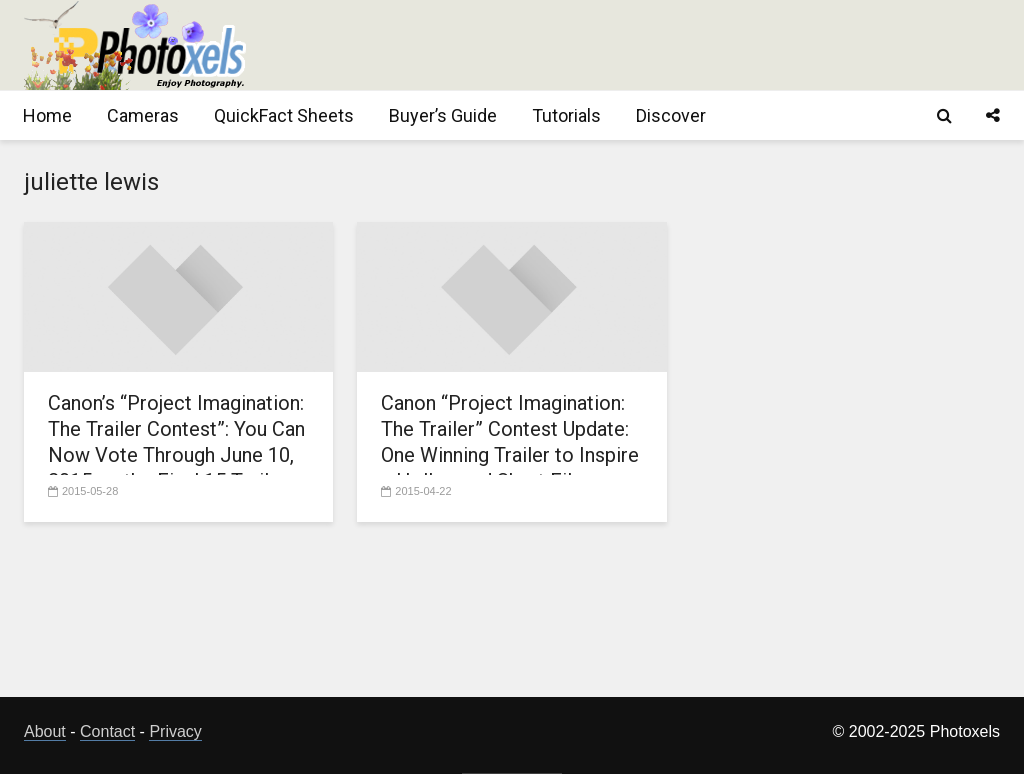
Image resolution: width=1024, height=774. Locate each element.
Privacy (175, 731)
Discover (671, 115)
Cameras (143, 115)
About (45, 731)
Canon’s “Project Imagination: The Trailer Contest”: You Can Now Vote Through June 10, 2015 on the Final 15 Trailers (176, 442)
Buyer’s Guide (443, 115)
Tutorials (566, 115)
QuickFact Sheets (284, 115)
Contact (107, 731)
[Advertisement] (636, 45)
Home (47, 115)
